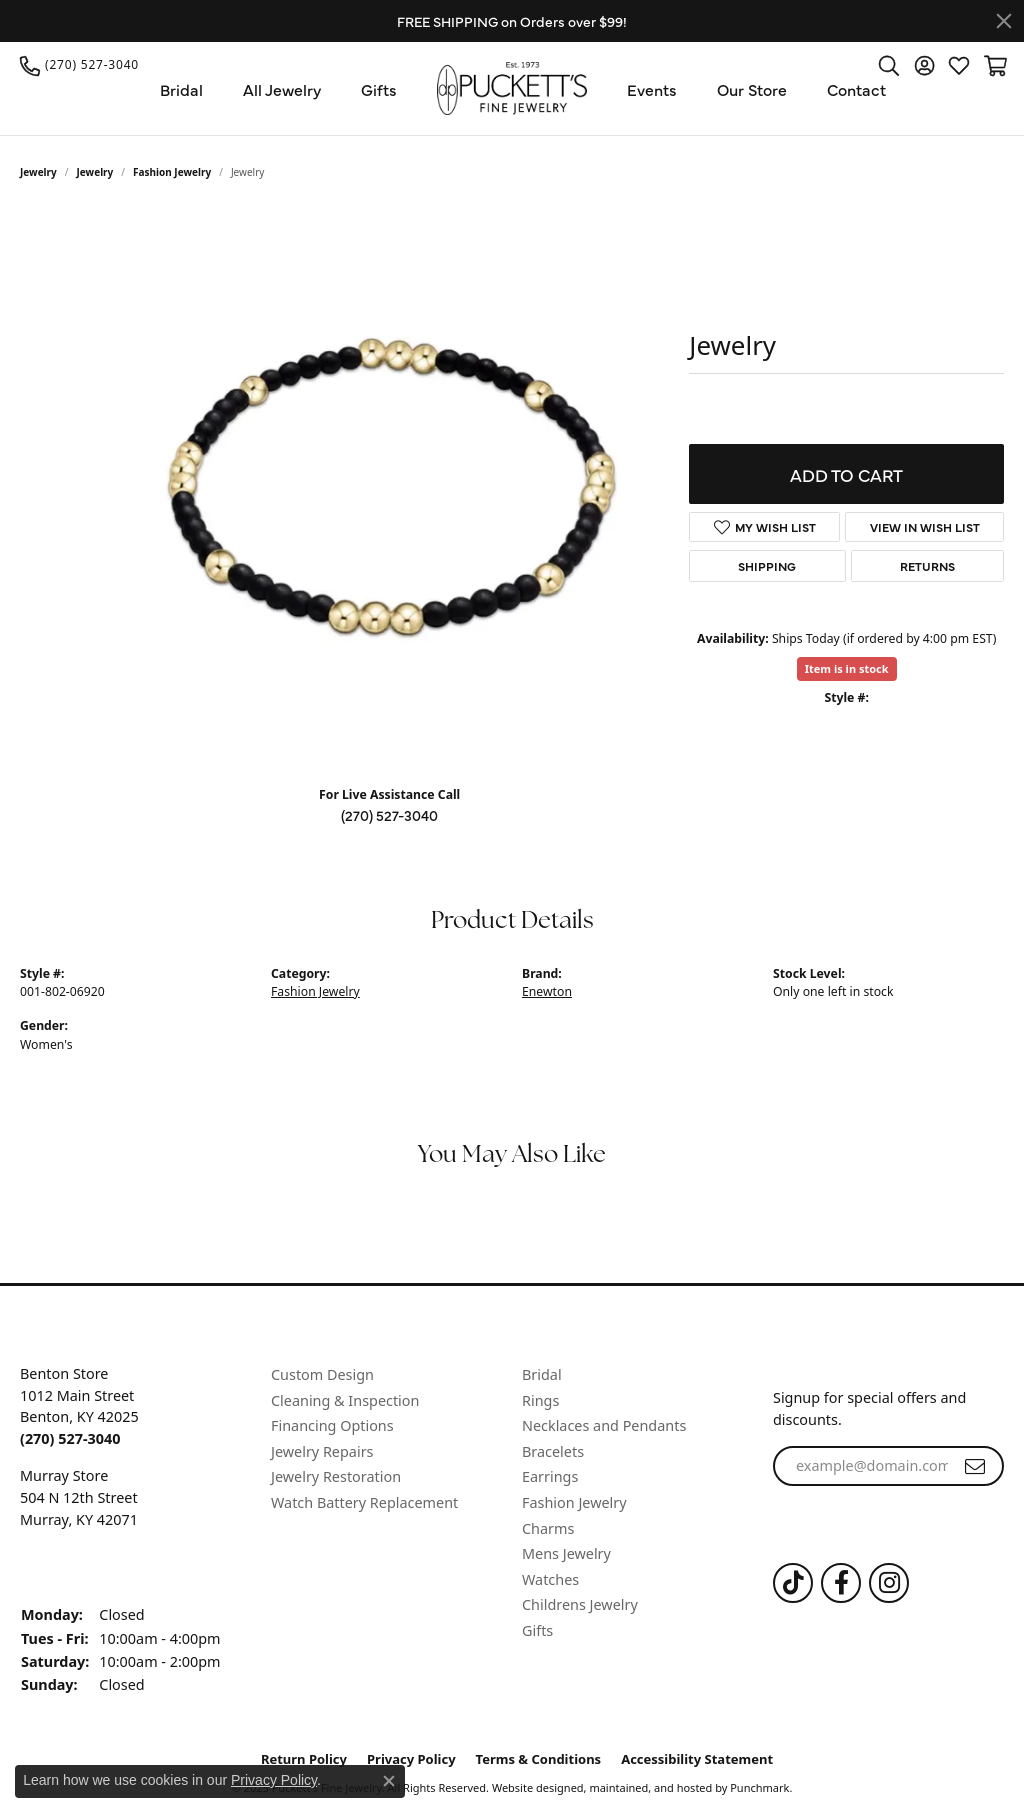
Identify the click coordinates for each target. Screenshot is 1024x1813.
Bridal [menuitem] (542, 1375)
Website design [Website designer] (531, 1787)
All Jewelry (282, 89)
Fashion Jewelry (172, 172)
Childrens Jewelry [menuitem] (580, 1605)
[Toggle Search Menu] (889, 65)
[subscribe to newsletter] (975, 1466)
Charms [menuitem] (548, 1528)
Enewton (547, 991)
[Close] (1004, 21)
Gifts (379, 89)
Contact (856, 89)
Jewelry (38, 172)
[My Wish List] (959, 65)
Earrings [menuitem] (550, 1477)
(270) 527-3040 (389, 815)
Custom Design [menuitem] (322, 1375)
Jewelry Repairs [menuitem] (322, 1452)
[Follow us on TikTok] (793, 1583)
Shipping (767, 566)
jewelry (95, 172)
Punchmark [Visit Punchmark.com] (759, 1787)
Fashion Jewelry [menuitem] (574, 1503)
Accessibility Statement (697, 1759)
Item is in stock (847, 668)
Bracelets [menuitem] (553, 1452)
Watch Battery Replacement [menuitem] (364, 1503)
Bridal (181, 89)
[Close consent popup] (389, 1781)
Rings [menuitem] (540, 1400)
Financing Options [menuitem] (332, 1426)
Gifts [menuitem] (537, 1631)
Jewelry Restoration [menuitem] (336, 1477)
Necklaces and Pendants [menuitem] (604, 1426)
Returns (927, 566)
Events (652, 89)
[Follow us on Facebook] (841, 1583)
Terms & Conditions (539, 1759)
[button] (135, 1346)
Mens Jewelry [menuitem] (566, 1554)
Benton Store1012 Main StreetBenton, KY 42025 (79, 1406)
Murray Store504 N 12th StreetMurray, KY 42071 (79, 1497)
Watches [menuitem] (550, 1579)
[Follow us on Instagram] (889, 1583)
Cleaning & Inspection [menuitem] (345, 1400)
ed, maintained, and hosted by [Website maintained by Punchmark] (649, 1787)
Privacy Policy (274, 1780)
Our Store (752, 89)
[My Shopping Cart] (994, 65)
